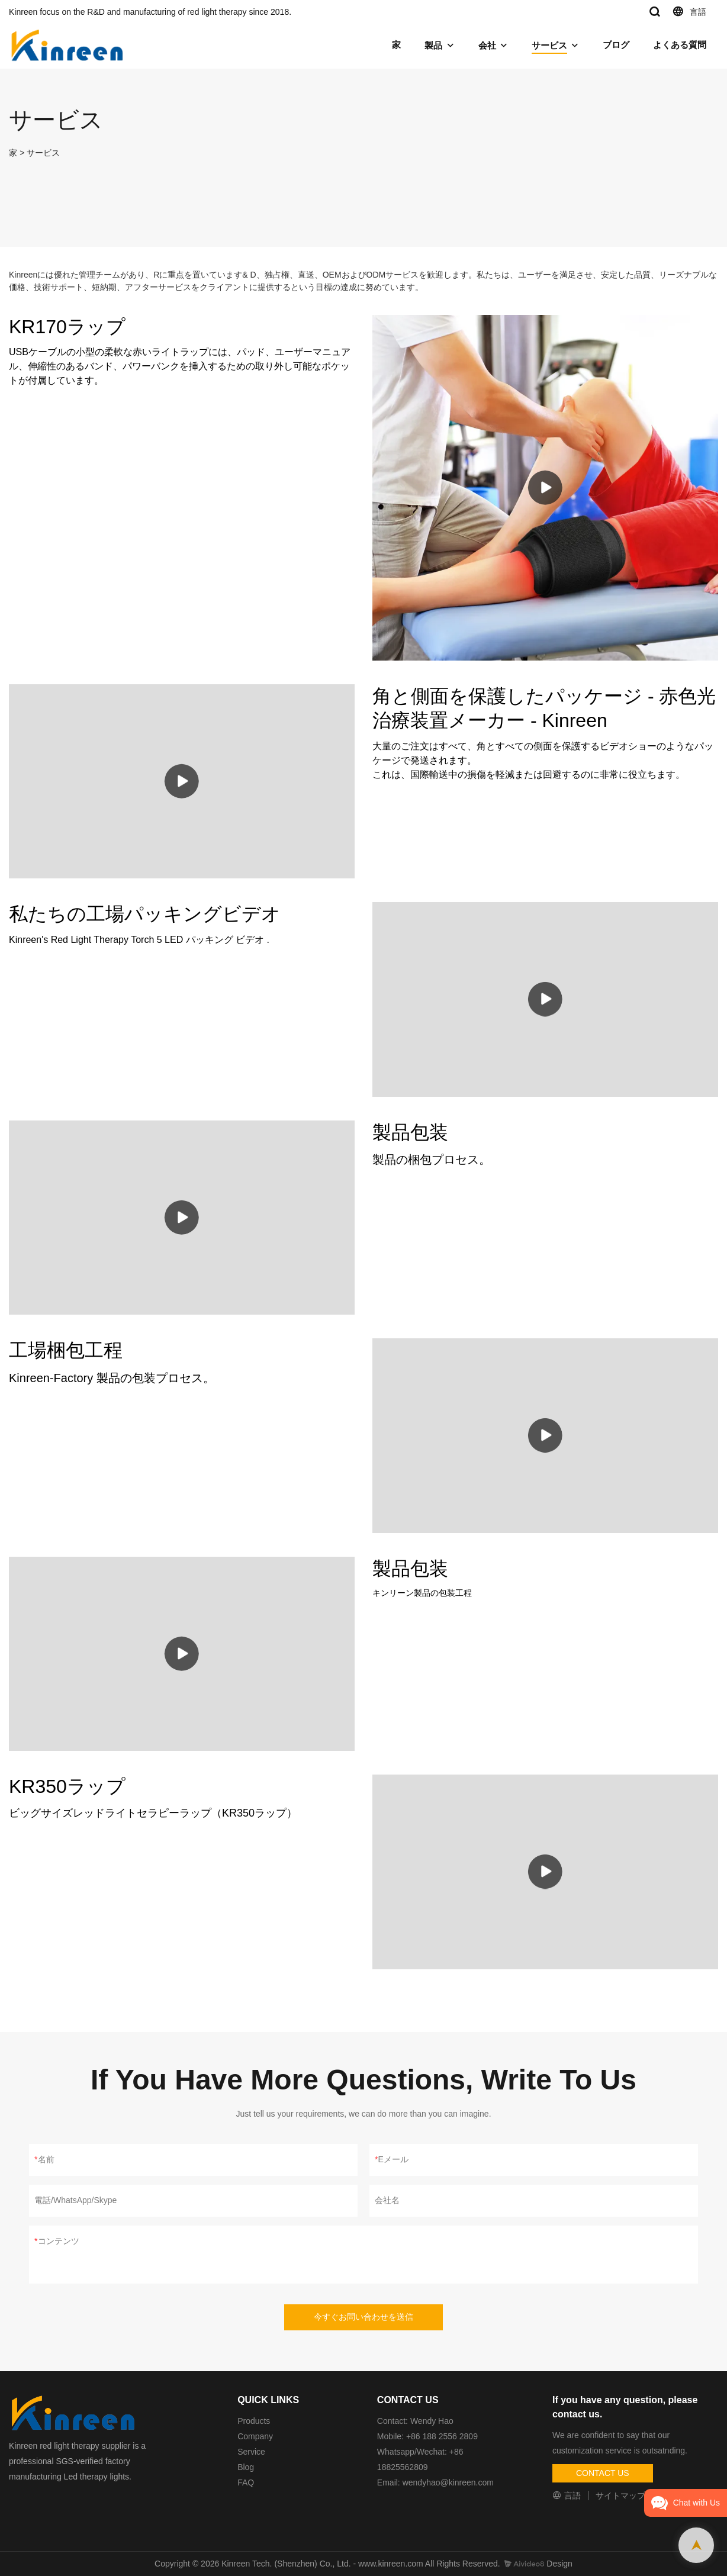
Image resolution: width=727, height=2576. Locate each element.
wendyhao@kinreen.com (448, 2482)
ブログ (616, 45)
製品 (433, 45)
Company (256, 2436)
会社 (487, 45)
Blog (245, 2467)
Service (251, 2451)
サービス (549, 45)
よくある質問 (679, 45)
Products (253, 2421)
